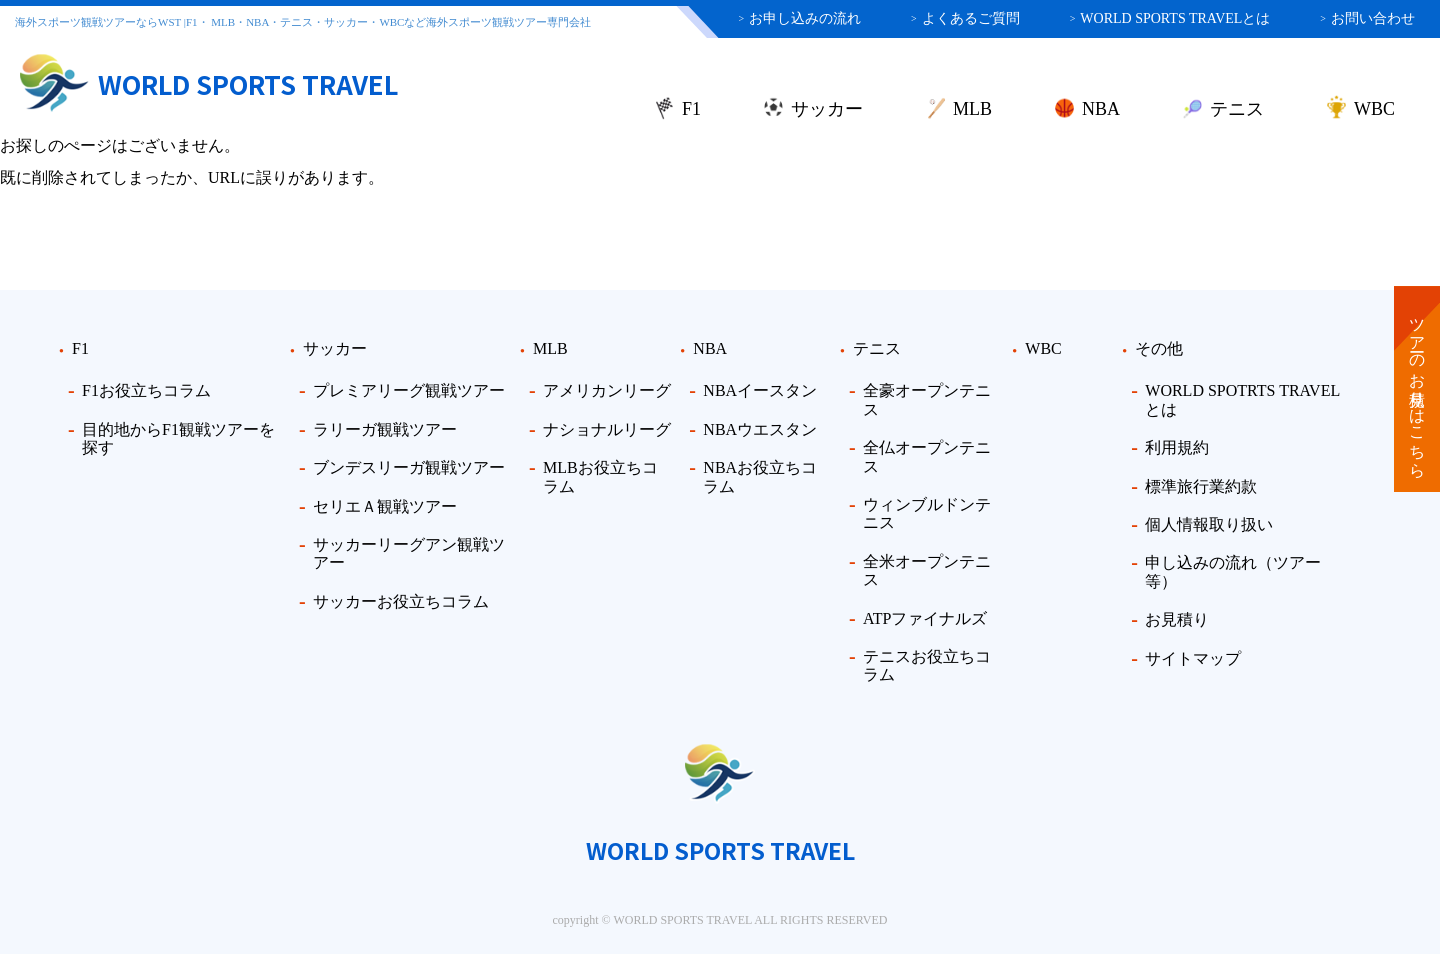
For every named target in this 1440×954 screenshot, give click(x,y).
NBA (1101, 109)
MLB (972, 109)
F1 (691, 109)
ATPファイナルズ (925, 618)
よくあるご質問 (965, 18)
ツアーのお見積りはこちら (1417, 389)
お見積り (1177, 619)
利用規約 (1177, 447)
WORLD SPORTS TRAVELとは (1170, 18)
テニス (1237, 109)
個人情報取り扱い (1209, 524)
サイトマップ (1193, 658)
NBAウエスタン (760, 429)
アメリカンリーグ (607, 390)
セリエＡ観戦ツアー (385, 506)
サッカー (827, 109)
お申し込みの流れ (799, 18)
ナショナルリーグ (607, 429)
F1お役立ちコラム (146, 390)
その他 (1159, 348)
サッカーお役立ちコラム (401, 601)
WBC (1374, 109)
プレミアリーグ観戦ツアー (409, 390)
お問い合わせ (1367, 18)
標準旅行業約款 (1201, 486)
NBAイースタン (760, 390)
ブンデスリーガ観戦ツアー (409, 467)
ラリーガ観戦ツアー (385, 429)
